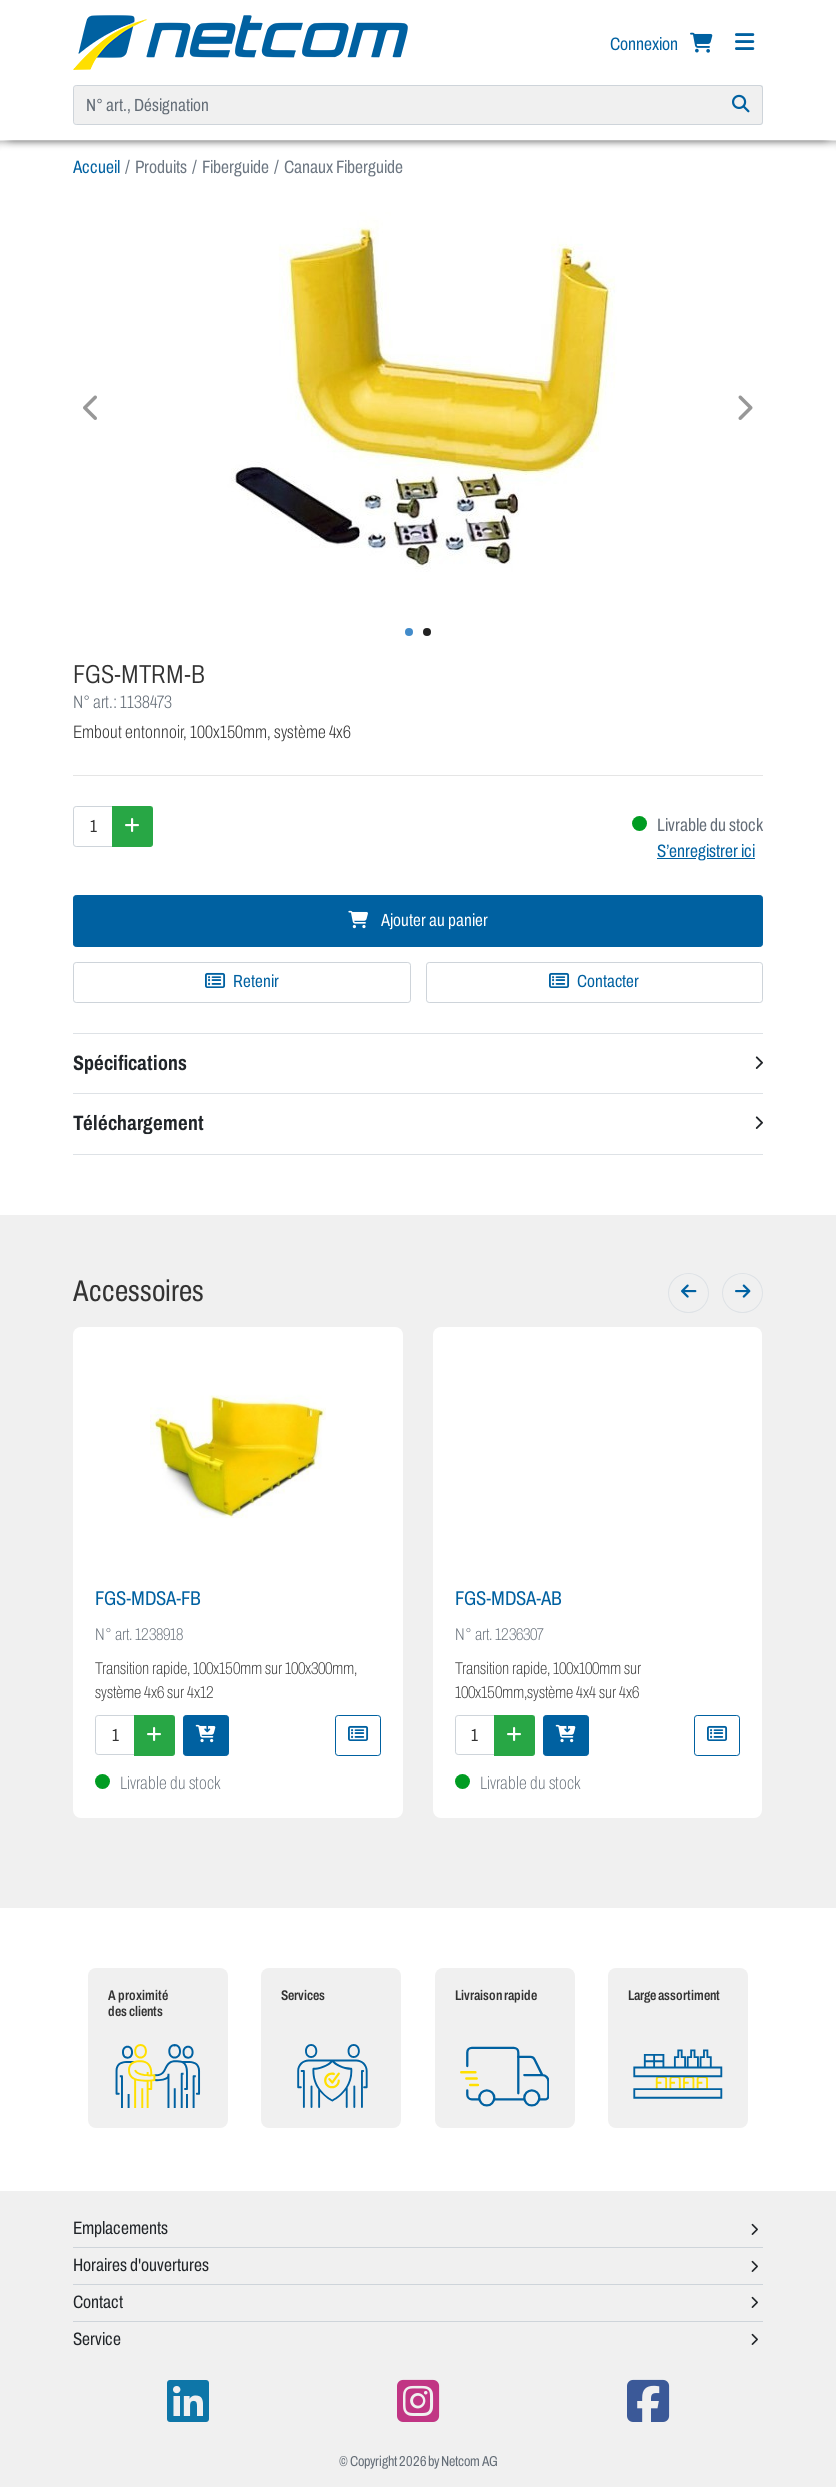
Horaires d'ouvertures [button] (141, 2265)
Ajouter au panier (418, 920)
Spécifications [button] (130, 1063)
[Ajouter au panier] (206, 1735)
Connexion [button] (645, 44)
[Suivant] (742, 1293)
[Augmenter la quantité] (132, 826)
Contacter (594, 981)
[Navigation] (744, 42)
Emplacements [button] (120, 2228)
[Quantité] (93, 826)
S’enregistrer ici (706, 851)
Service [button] (97, 2339)
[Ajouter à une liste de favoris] (242, 982)
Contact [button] (98, 2302)
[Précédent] (688, 1293)
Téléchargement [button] (138, 1123)
